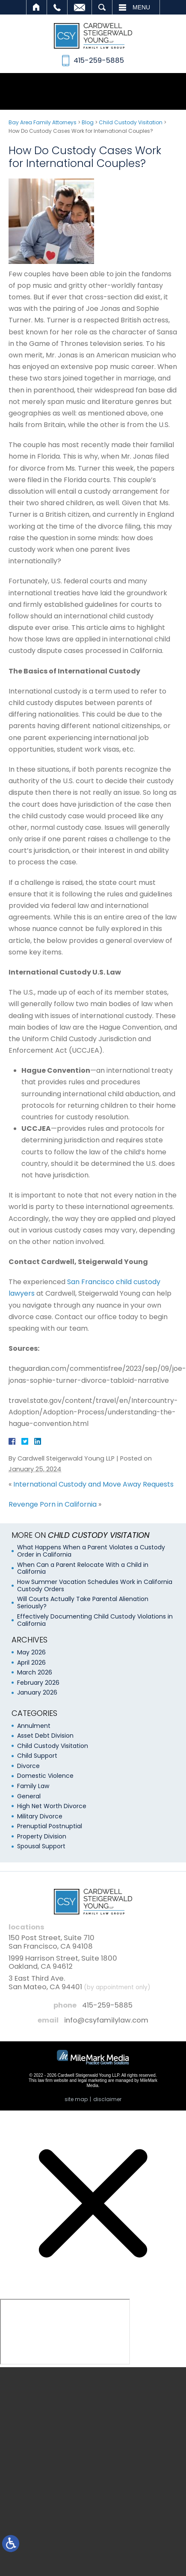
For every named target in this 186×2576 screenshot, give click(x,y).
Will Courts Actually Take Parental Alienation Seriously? (82, 1602)
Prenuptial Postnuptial (49, 1826)
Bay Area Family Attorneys (43, 122)
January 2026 (37, 1692)
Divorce (28, 1766)
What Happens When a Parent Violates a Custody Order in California (91, 1551)
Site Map (76, 2099)
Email (80, 7)
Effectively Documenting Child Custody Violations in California (95, 1620)
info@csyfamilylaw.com (106, 2020)
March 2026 (34, 1672)
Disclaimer (107, 2099)
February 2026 (38, 1682)
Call (57, 7)
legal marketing (92, 2080)
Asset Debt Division (45, 1735)
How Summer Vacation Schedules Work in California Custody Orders (94, 1585)
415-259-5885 (107, 2005)
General (29, 1796)
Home (37, 7)
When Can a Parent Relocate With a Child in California (82, 1568)
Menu (141, 7)
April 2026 (31, 1662)
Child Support (37, 1755)
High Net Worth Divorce (51, 1806)
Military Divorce (39, 1816)
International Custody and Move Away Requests (93, 1484)
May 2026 (31, 1652)
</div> (65, 2332)
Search (102, 7)
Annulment (33, 1725)
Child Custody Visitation (130, 122)
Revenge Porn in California (53, 1504)
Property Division (41, 1836)
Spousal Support (41, 1846)
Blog (88, 122)
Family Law (33, 1786)
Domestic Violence (45, 1775)
